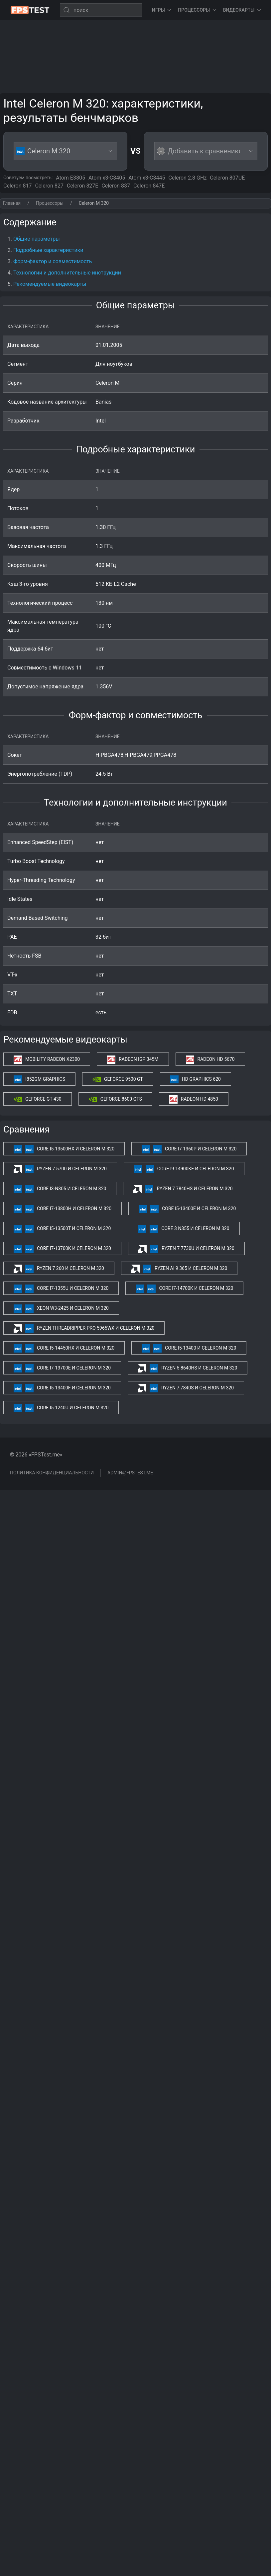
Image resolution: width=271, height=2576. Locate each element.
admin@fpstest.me (130, 1472)
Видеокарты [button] (242, 10)
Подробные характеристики (48, 250)
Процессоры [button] (197, 10)
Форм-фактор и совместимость (52, 261)
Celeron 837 (115, 186)
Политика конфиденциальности (52, 1472)
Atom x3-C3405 (106, 178)
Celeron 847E (149, 186)
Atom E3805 (70, 178)
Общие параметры (36, 239)
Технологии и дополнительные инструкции (67, 273)
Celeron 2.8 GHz (187, 178)
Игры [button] (161, 10)
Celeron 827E (82, 186)
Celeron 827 (49, 186)
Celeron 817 (17, 186)
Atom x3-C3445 (146, 178)
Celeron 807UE (227, 178)
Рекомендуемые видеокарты (49, 284)
